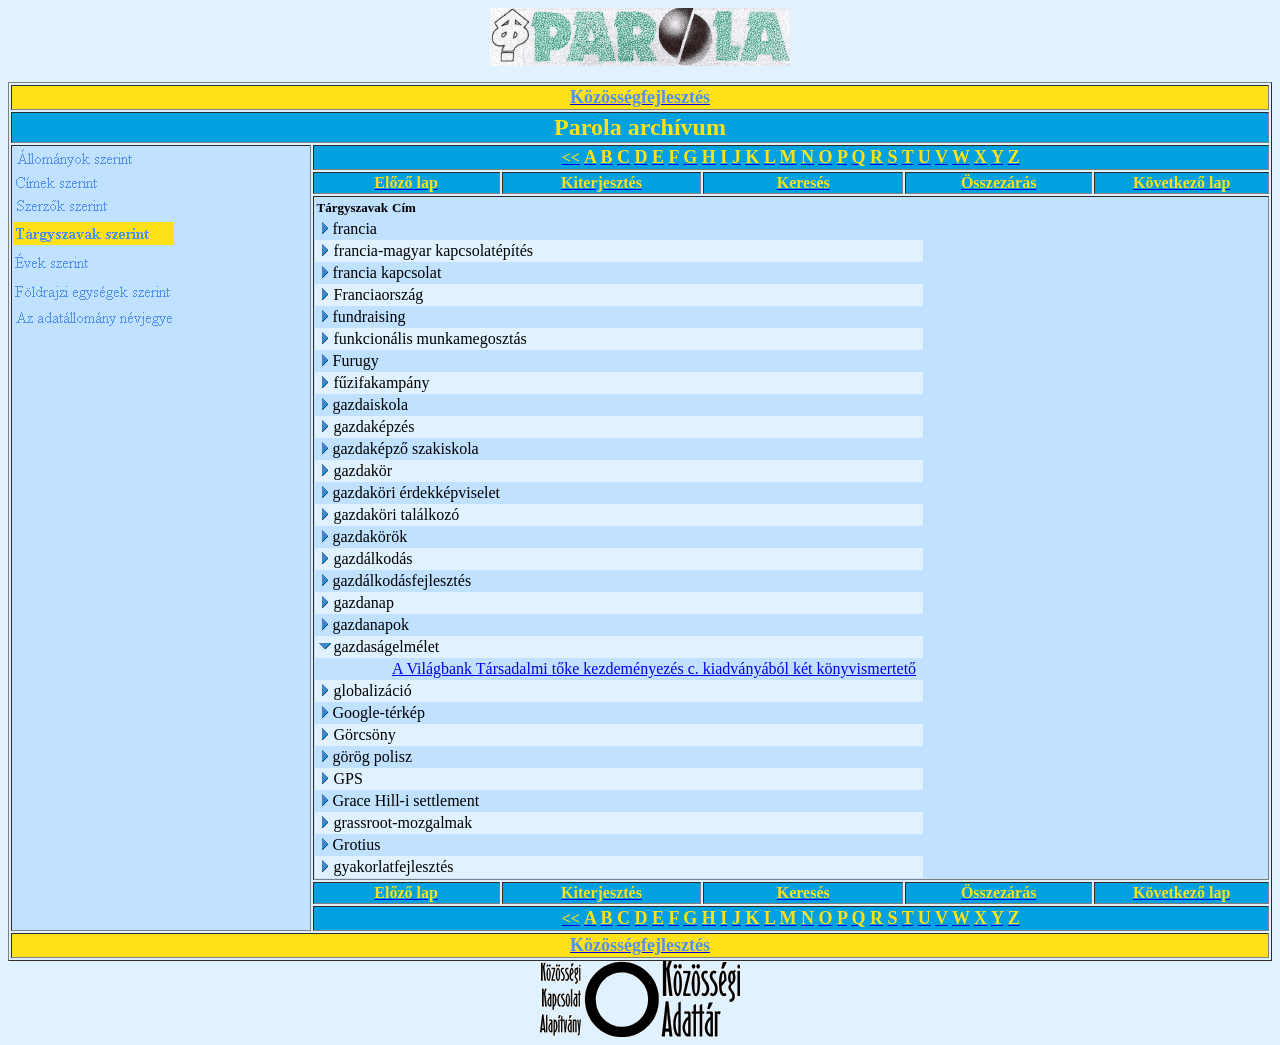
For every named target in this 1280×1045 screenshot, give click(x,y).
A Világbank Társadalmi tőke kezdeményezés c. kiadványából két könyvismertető (654, 668)
